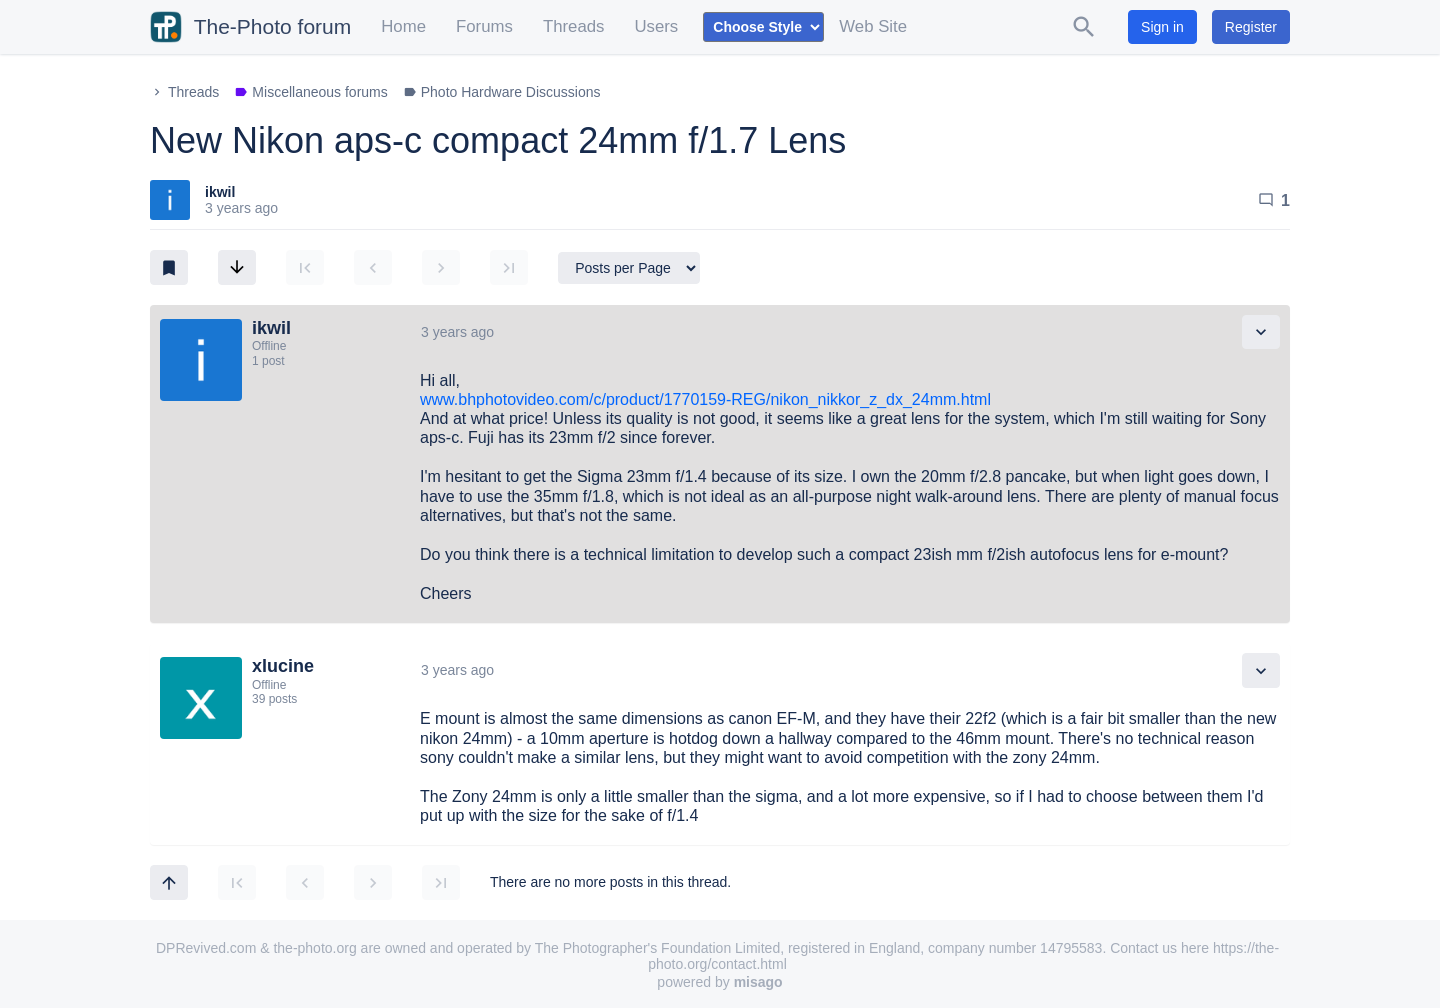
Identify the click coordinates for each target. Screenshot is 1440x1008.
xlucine (283, 666)
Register (1251, 27)
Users (656, 26)
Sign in (1162, 27)
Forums (484, 26)
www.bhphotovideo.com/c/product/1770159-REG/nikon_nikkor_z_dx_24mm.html (705, 399)
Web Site (873, 26)
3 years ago (457, 332)
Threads (574, 26)
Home (403, 26)
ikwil (220, 192)
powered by (719, 982)
